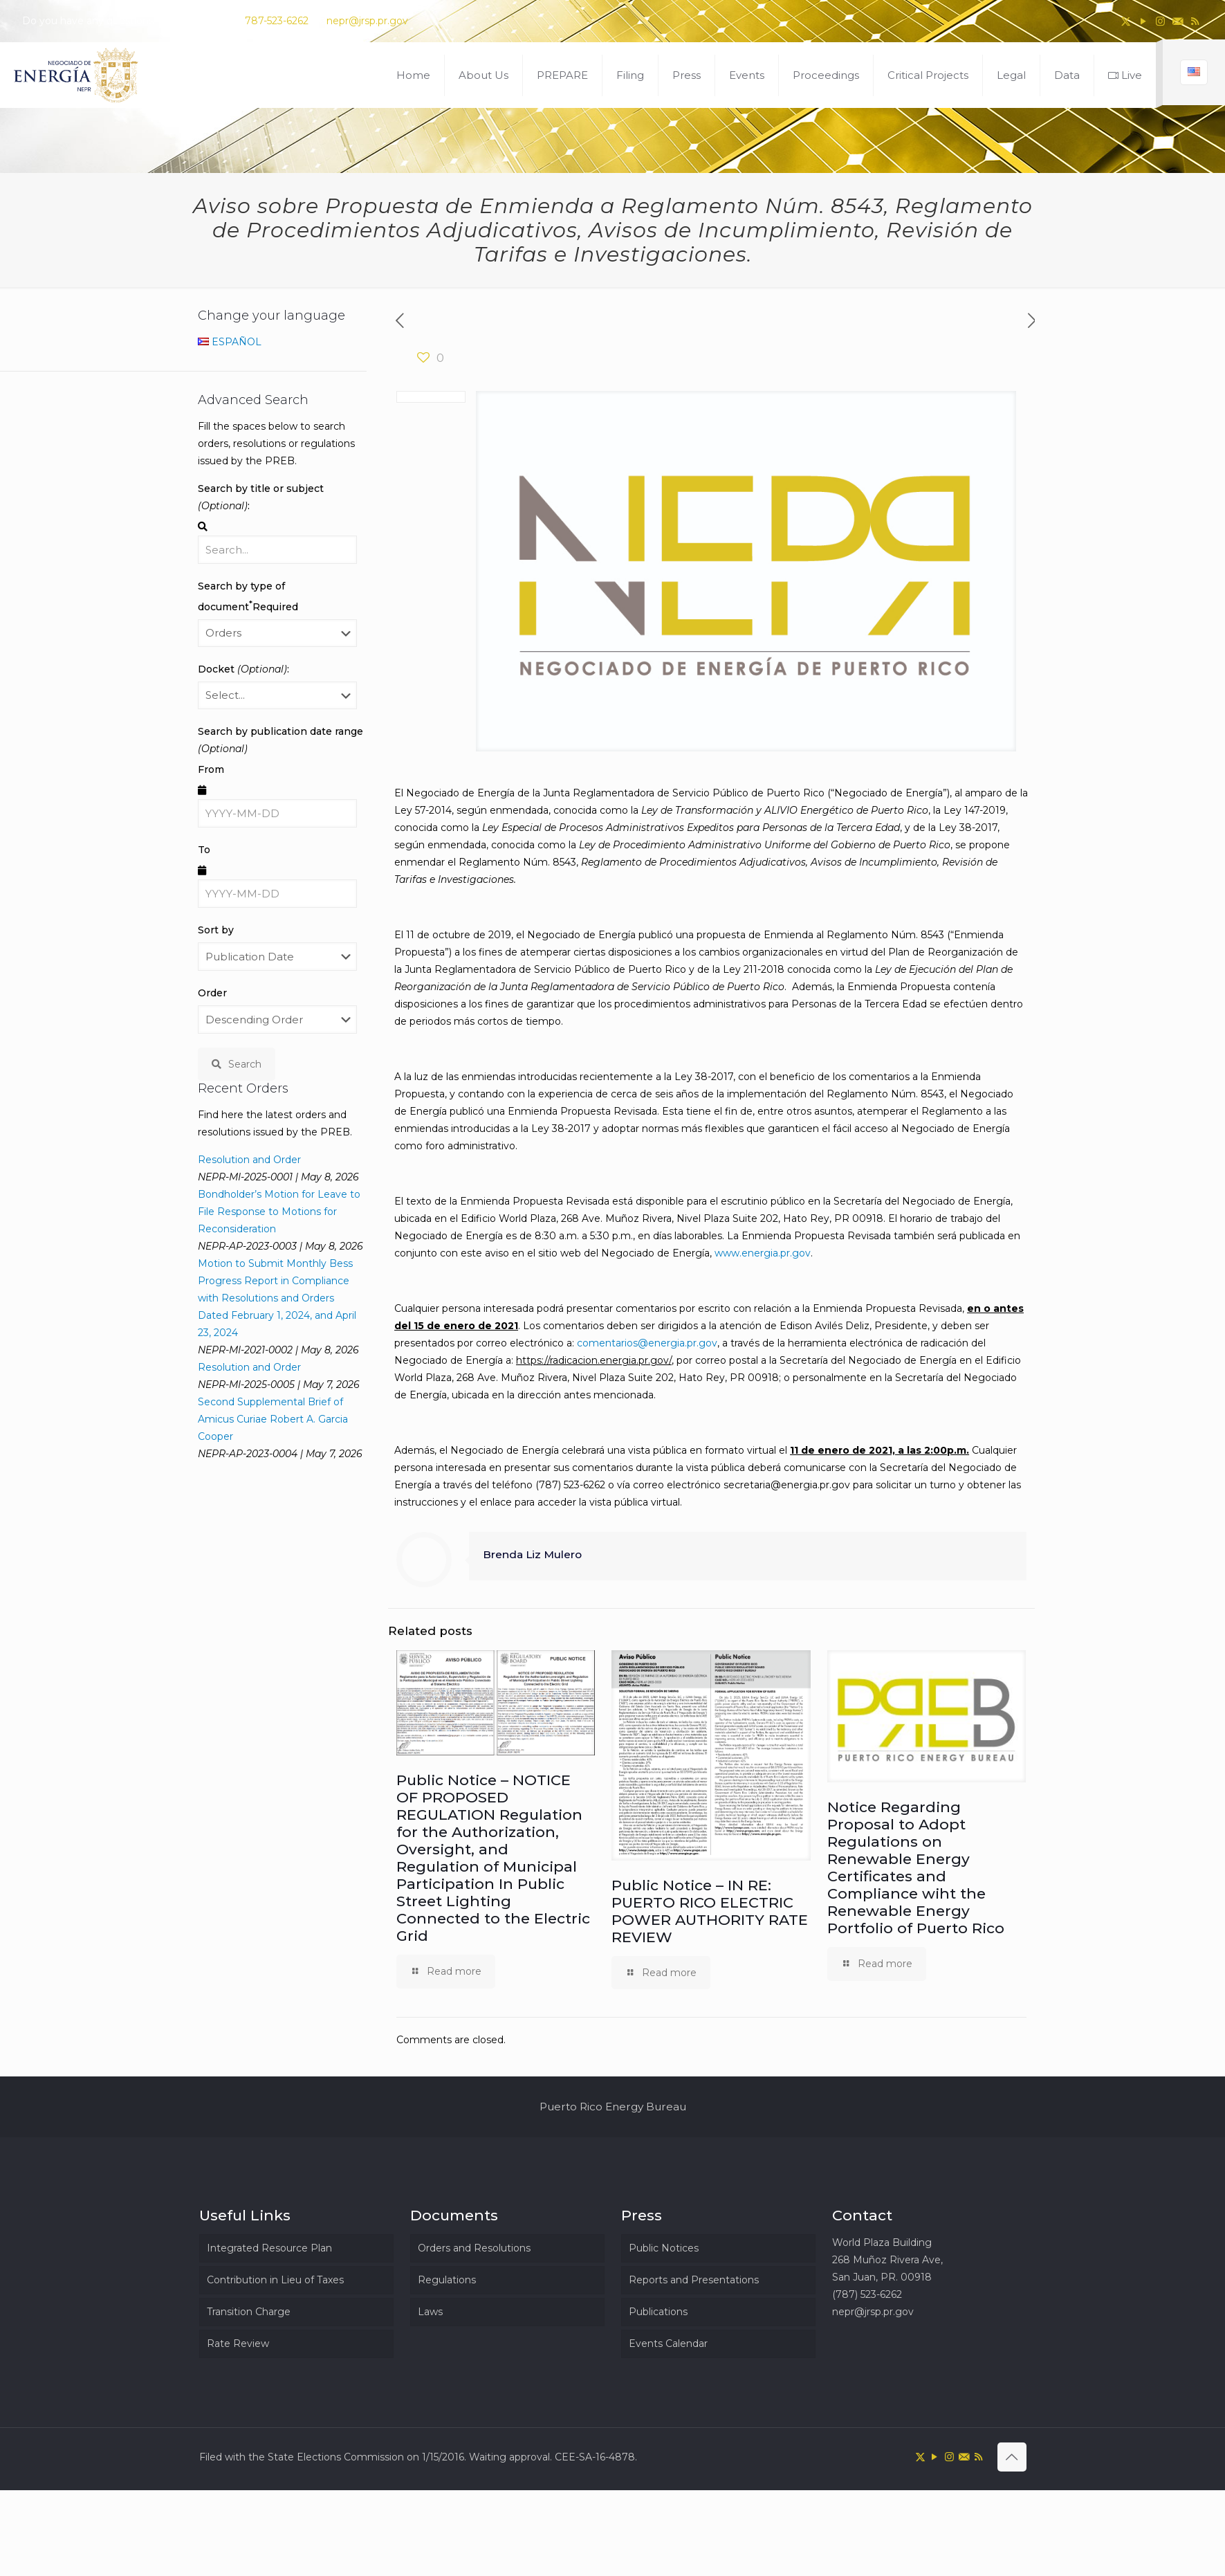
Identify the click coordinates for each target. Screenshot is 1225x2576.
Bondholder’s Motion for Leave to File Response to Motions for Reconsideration (279, 1211)
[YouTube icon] (1143, 21)
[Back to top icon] (1011, 2457)
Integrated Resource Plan (269, 2248)
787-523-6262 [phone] (276, 21)
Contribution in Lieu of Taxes (275, 2280)
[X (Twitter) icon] (1126, 21)
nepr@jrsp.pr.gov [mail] (367, 21)
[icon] (1177, 21)
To (204, 849)
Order (212, 993)
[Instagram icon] (1160, 21)
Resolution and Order (249, 1159)
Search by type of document (248, 596)
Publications (658, 2311)
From (211, 769)
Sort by (216, 930)
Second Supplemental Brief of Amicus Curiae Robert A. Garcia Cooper (273, 1419)
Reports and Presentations (694, 2280)
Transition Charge (249, 2311)
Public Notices (664, 2248)
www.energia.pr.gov (763, 1253)
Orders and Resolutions (474, 2248)
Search (236, 1064)
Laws (430, 2311)
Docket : (243, 669)
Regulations (447, 2280)
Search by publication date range (280, 740)
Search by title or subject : (261, 497)
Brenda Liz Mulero (532, 1554)
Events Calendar (668, 2343)
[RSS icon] (1195, 21)
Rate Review (238, 2343)
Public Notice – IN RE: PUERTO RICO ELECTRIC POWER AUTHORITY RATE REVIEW (709, 1911)
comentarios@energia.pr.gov (647, 1343)
